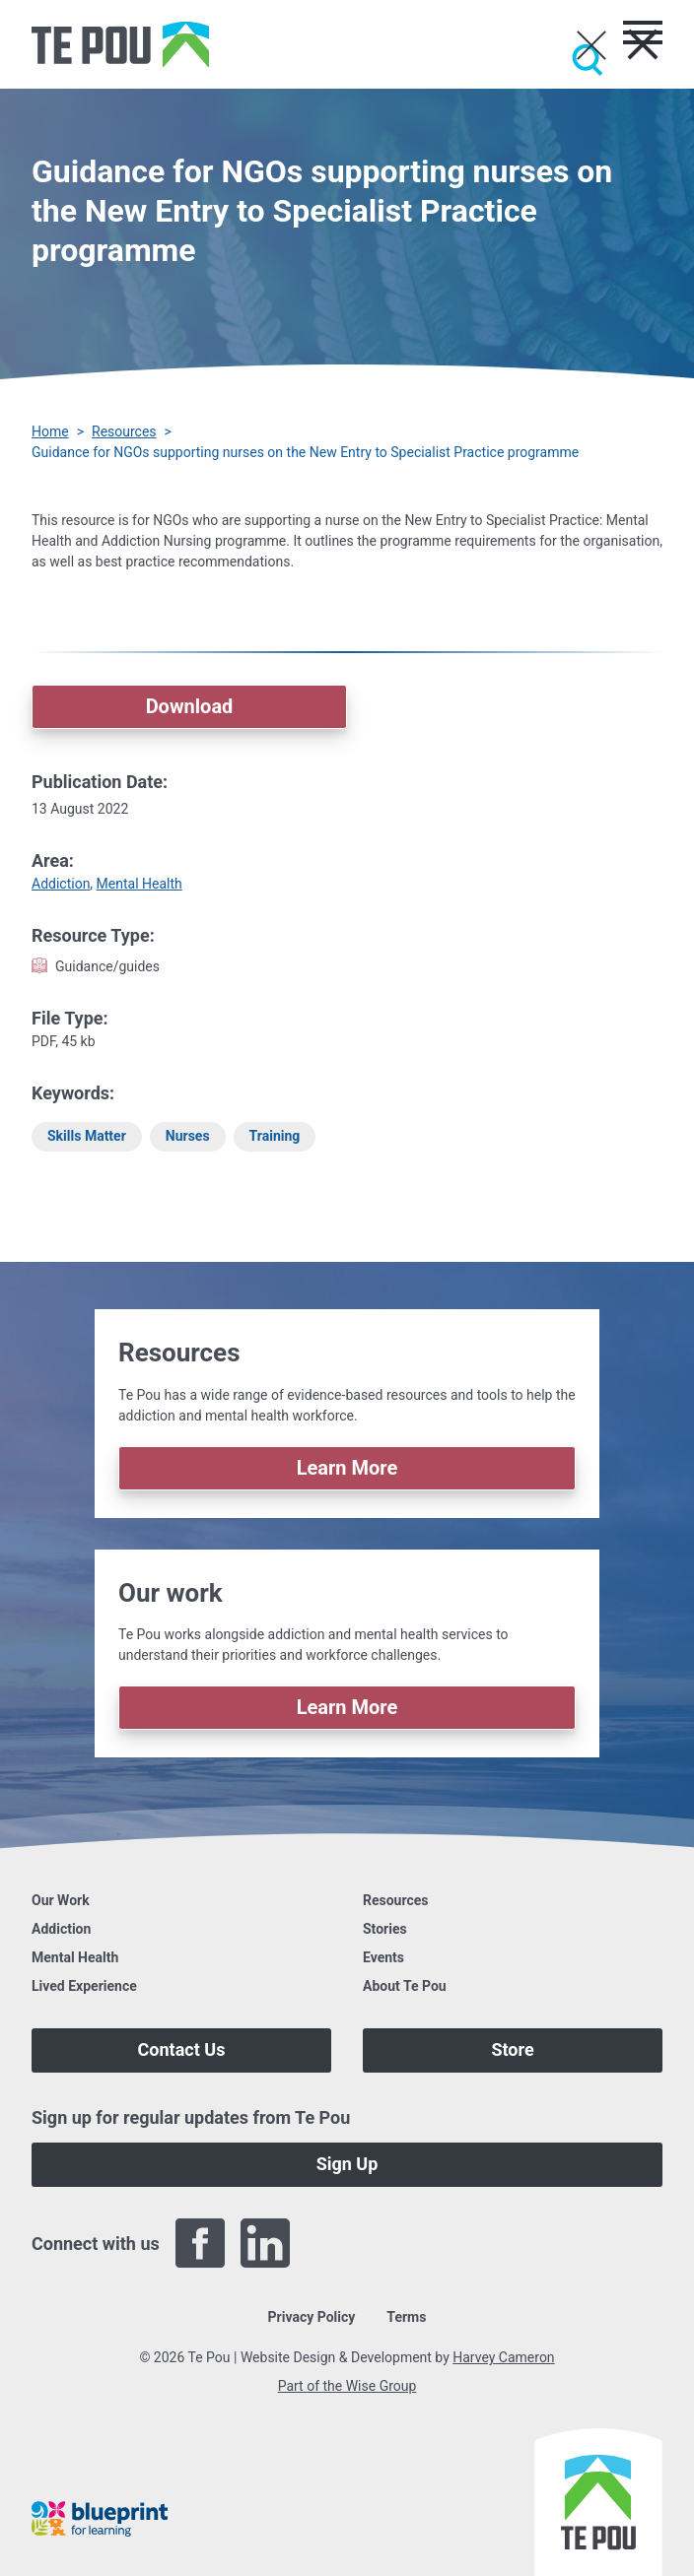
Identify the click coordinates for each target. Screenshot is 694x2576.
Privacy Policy (312, 2317)
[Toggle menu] (642, 32)
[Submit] (587, 60)
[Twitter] (330, 2243)
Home (50, 431)
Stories (385, 1929)
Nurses (188, 1136)
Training (275, 1136)
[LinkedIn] (265, 2243)
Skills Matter (86, 1136)
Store (512, 2049)
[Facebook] (200, 2243)
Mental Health (139, 884)
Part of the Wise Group (347, 2386)
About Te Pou (405, 1986)
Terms (406, 2317)
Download (190, 706)
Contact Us (182, 2049)
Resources (124, 431)
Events (383, 1957)
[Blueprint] (100, 2519)
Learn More (347, 1468)
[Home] (120, 44)
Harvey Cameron (503, 2357)
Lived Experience (84, 1986)
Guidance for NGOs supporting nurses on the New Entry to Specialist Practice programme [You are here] (305, 452)
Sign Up (347, 2163)
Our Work (61, 1900)
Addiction (61, 884)
